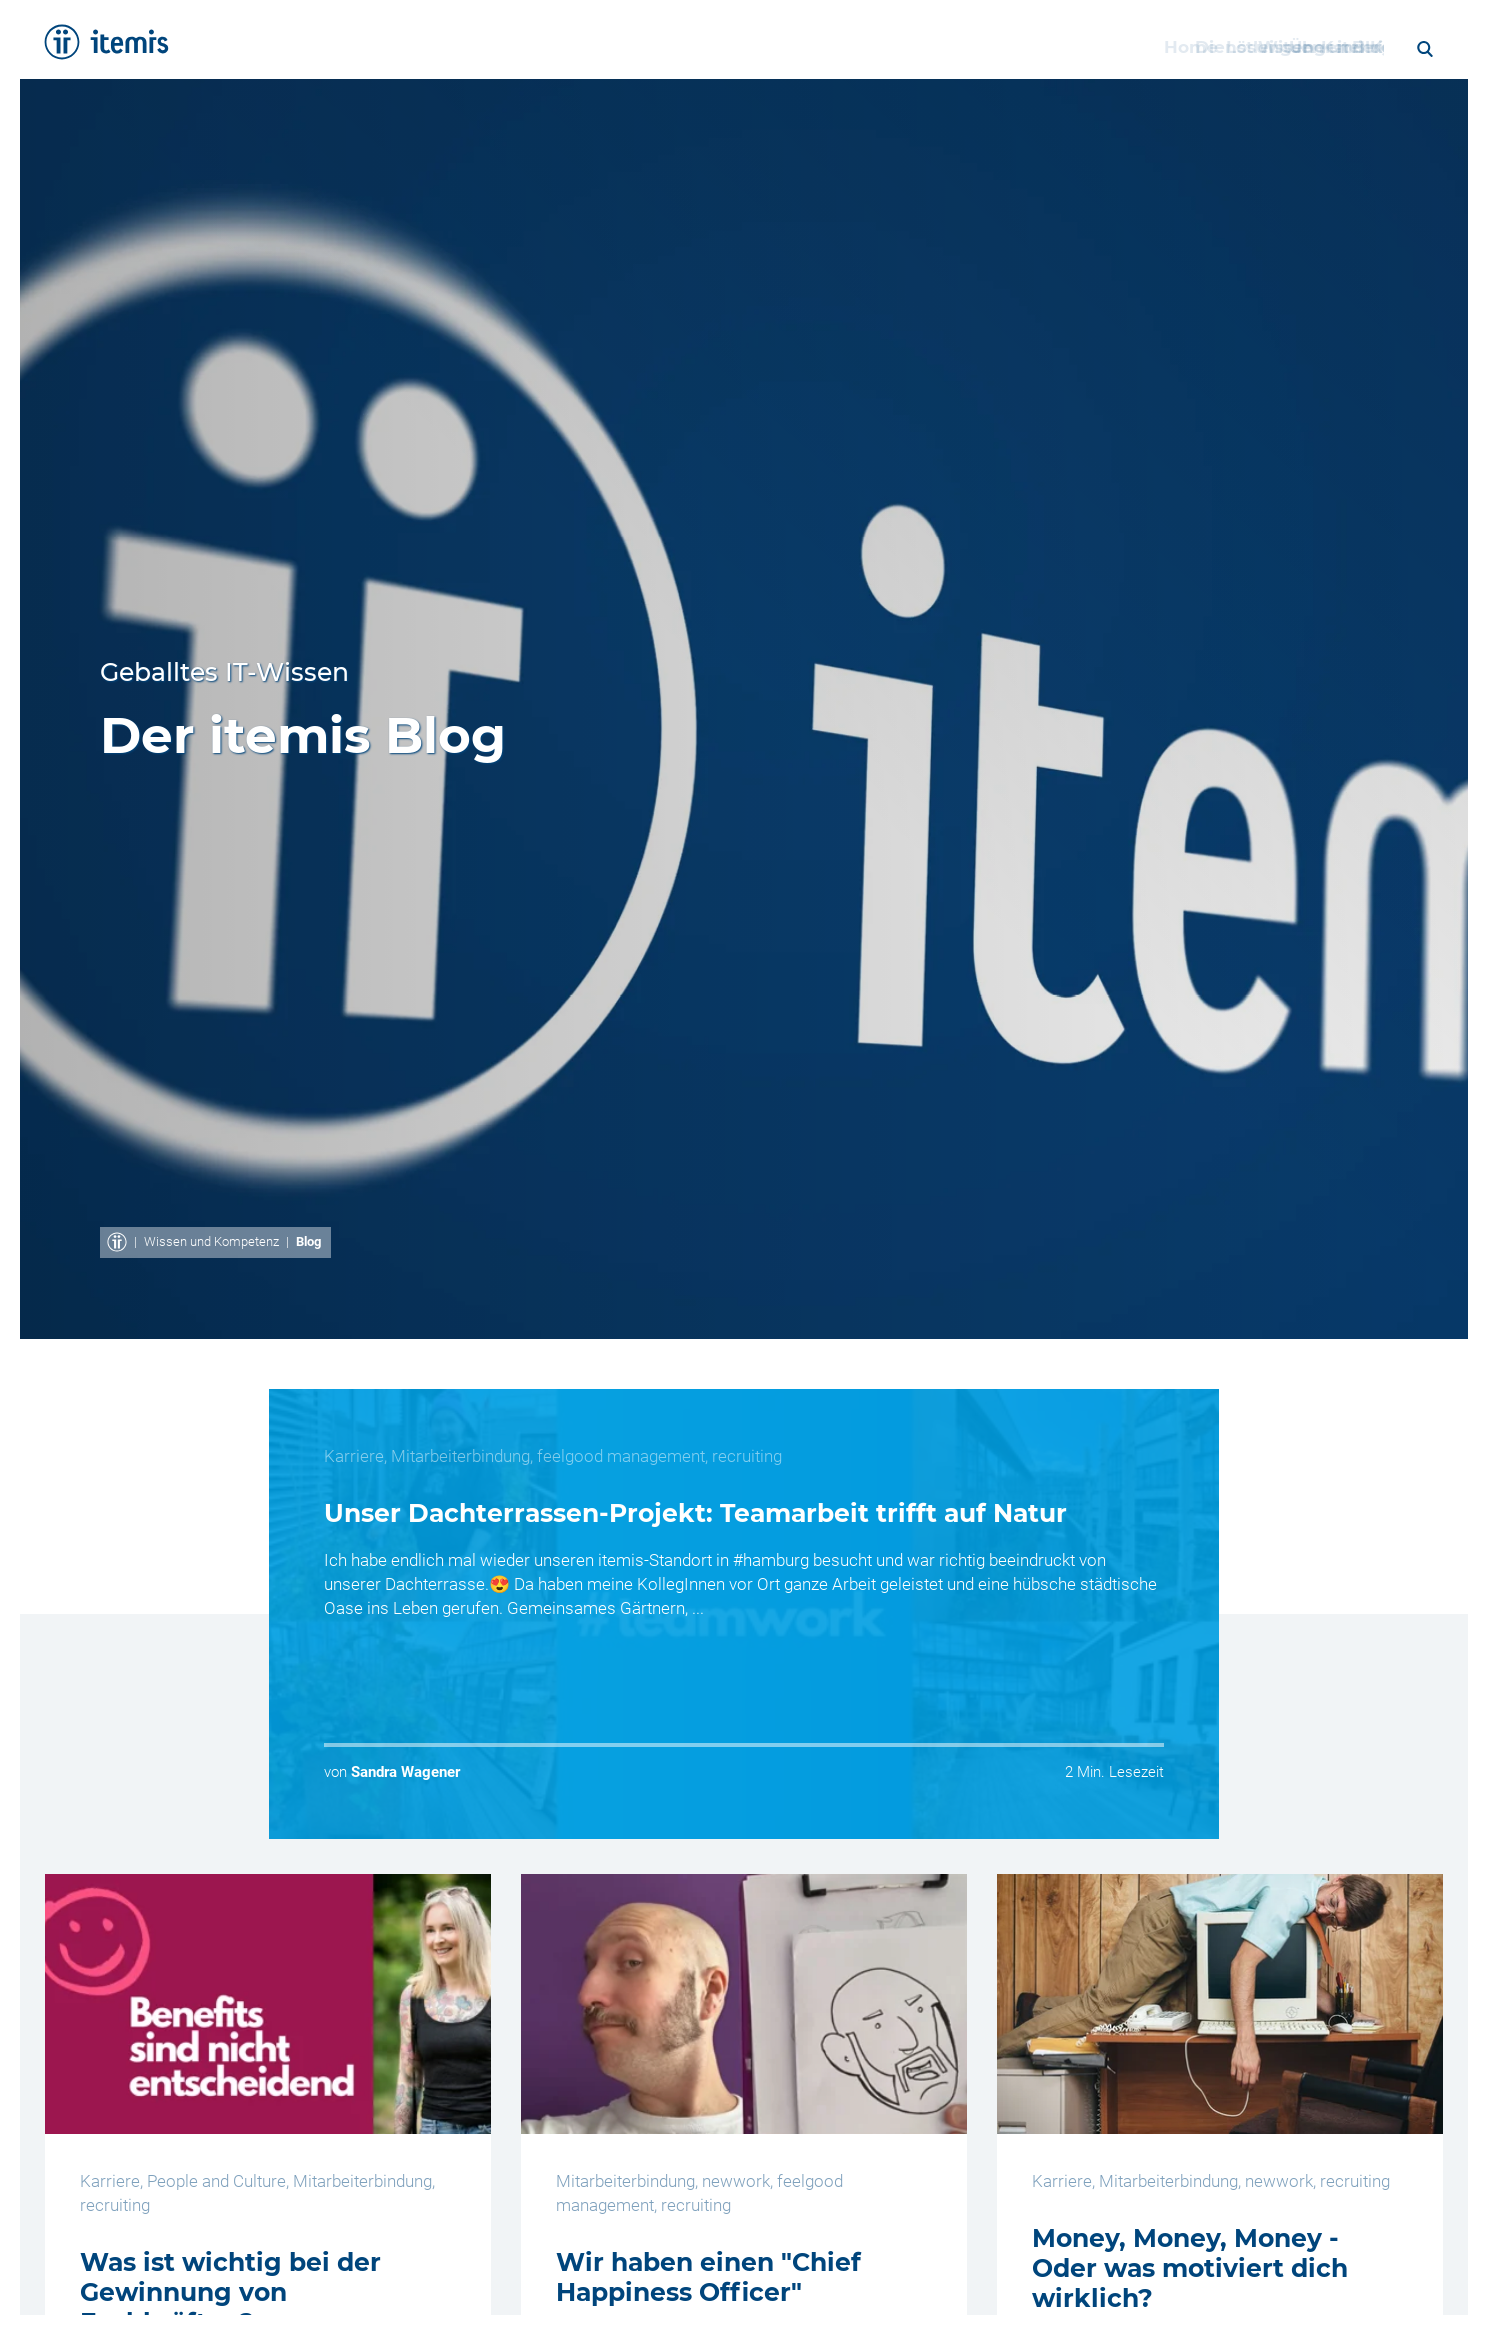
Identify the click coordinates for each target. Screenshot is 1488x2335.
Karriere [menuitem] (1220, 47)
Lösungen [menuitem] (731, 47)
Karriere (354, 1456)
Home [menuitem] (446, 47)
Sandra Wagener (405, 1772)
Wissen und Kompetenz (211, 1241)
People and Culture (216, 2181)
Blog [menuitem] (1306, 47)
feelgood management (621, 1456)
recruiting (747, 1456)
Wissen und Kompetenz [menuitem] (914, 47)
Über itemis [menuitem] (1103, 47)
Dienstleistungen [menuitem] (580, 47)
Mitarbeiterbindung (460, 1456)
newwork (736, 2181)
